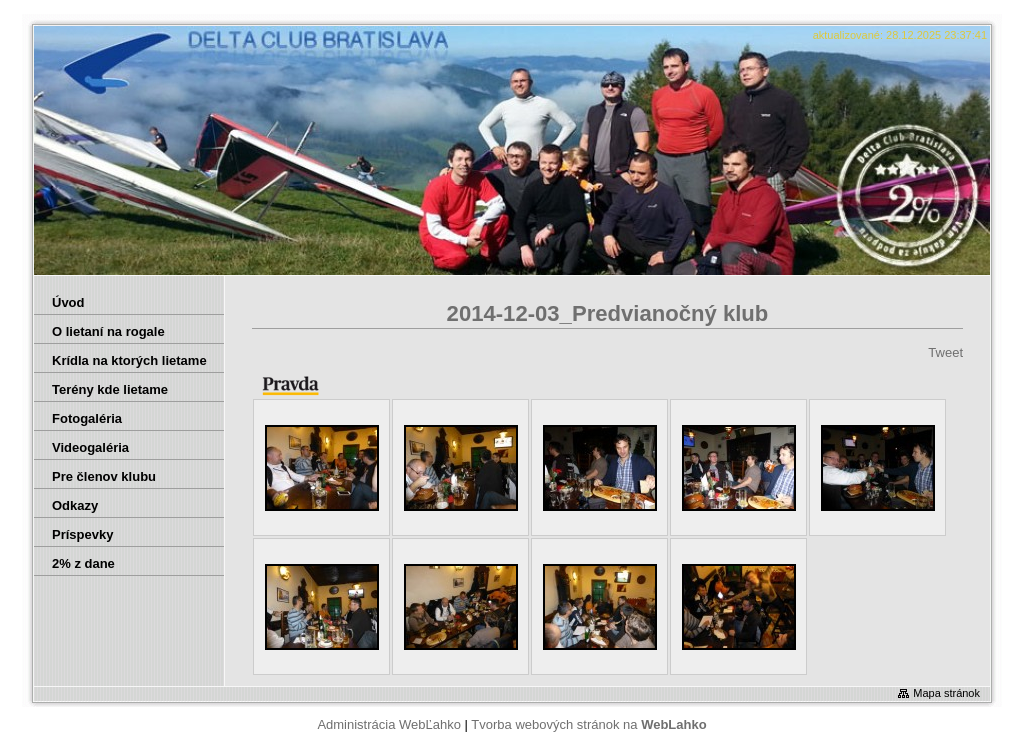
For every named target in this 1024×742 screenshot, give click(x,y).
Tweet (945, 352)
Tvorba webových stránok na (588, 724)
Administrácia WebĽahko (389, 724)
